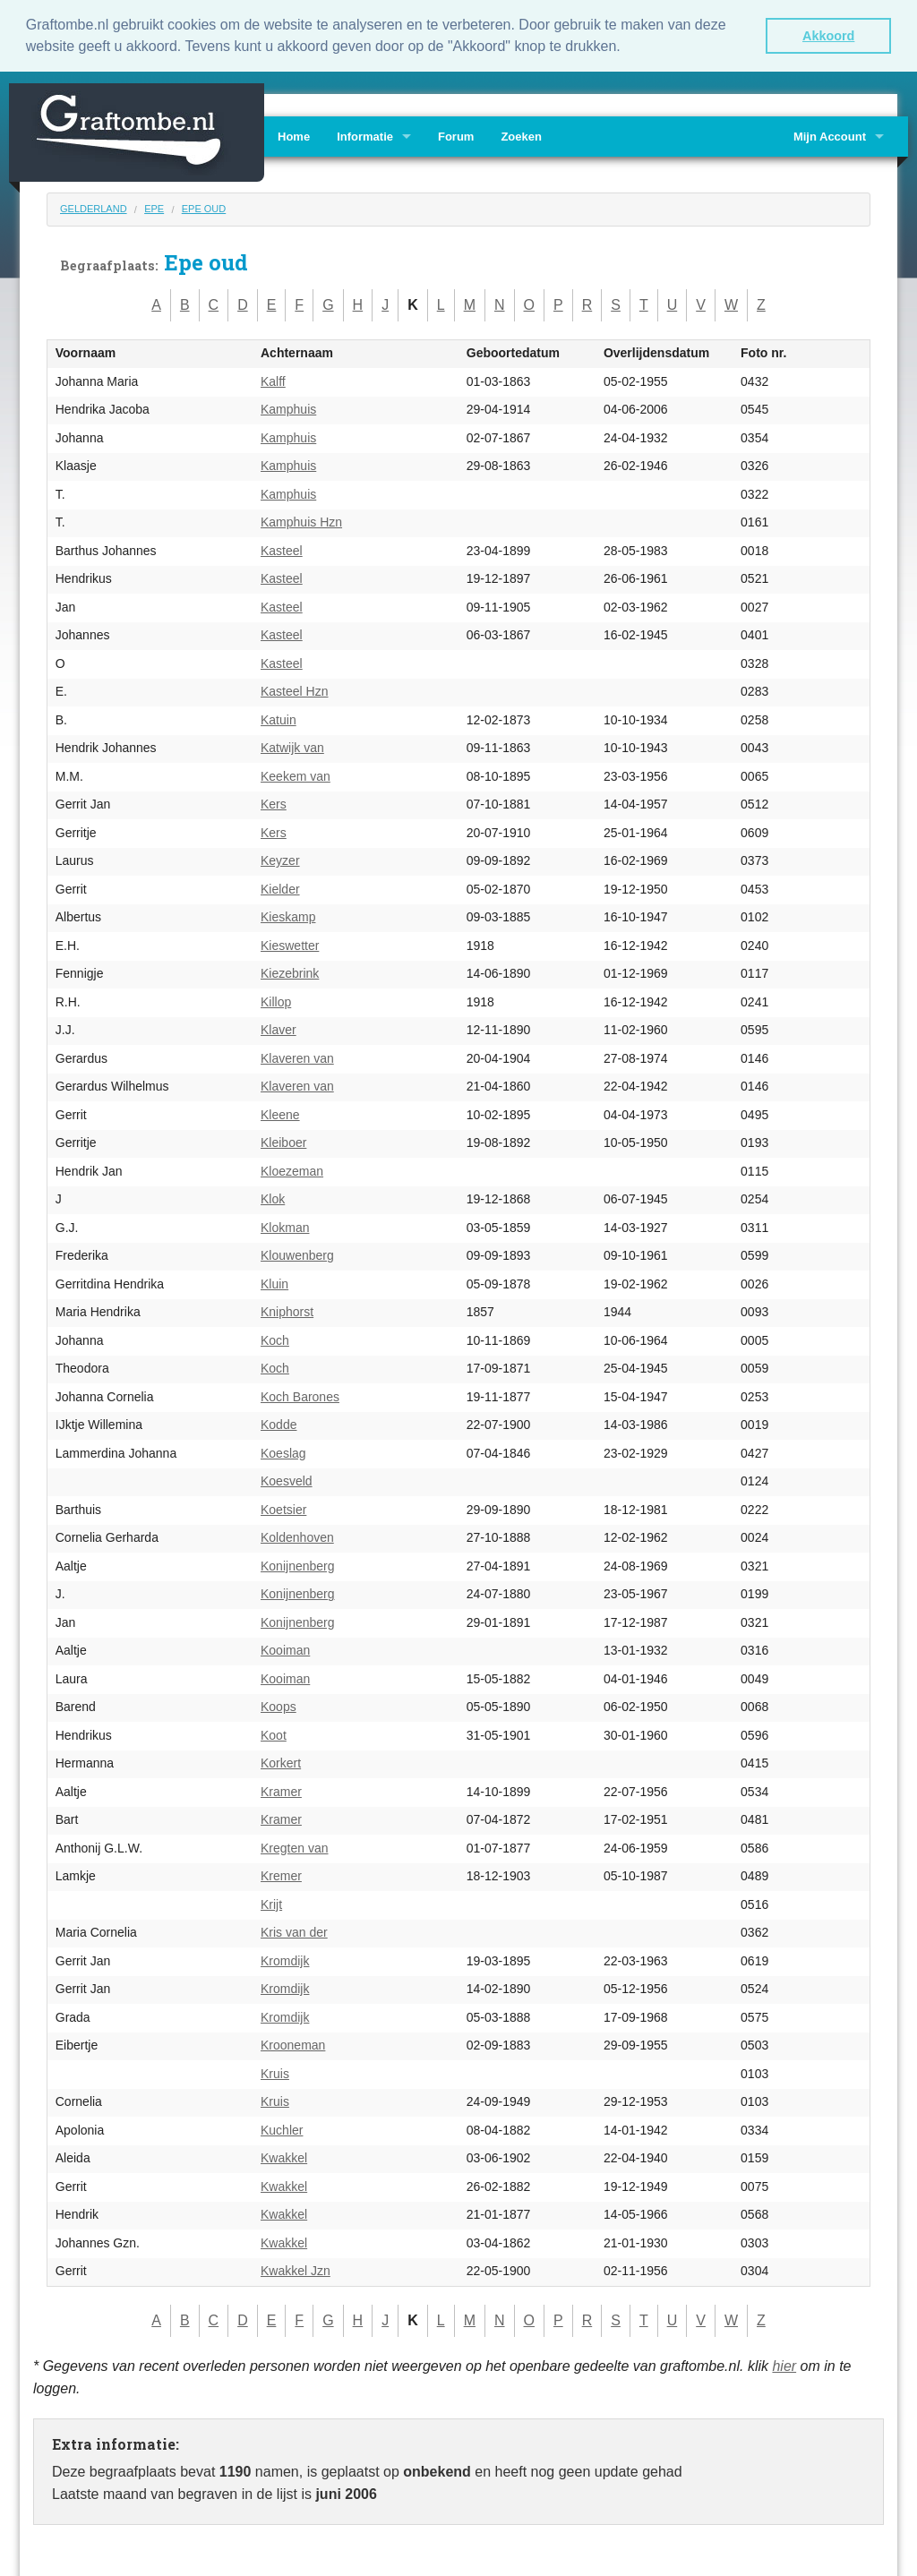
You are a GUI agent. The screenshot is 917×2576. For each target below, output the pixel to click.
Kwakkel (284, 2157)
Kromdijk (285, 1960)
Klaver (278, 1029)
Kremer (281, 1875)
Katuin (278, 719)
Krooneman (293, 2044)
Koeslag (283, 1452)
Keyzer (280, 859)
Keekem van (295, 775)
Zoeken (521, 135)
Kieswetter (290, 944)
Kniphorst (287, 1311)
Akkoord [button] (828, 36)
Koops (278, 1706)
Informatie (365, 135)
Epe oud (204, 207)
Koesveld (287, 1480)
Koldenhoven (297, 1536)
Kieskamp (288, 916)
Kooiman (285, 1649)
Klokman (285, 1227)
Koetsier (283, 1509)
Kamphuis (288, 408)
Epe (154, 207)
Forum (456, 135)
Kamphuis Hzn (301, 521)
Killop (276, 1001)
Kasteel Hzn (294, 690)
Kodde (278, 1423)
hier (784, 2364)
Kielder (280, 888)
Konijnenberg (298, 1565)
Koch (275, 1339)
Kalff (273, 380)
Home (294, 135)
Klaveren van (297, 1057)
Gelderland (93, 207)
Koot (274, 1734)
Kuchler (282, 2129)
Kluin (274, 1283)
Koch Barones (300, 1396)
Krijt (271, 1903)
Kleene (280, 1114)
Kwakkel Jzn (295, 2270)
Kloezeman (292, 1170)
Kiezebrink (290, 972)
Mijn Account (829, 135)
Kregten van (295, 1847)
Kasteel (282, 550)
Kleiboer (283, 1141)
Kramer (281, 1791)
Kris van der (294, 1931)
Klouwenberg (297, 1254)
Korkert (281, 1762)
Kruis (275, 2073)
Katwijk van (292, 747)
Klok (273, 1198)
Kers (274, 803)
